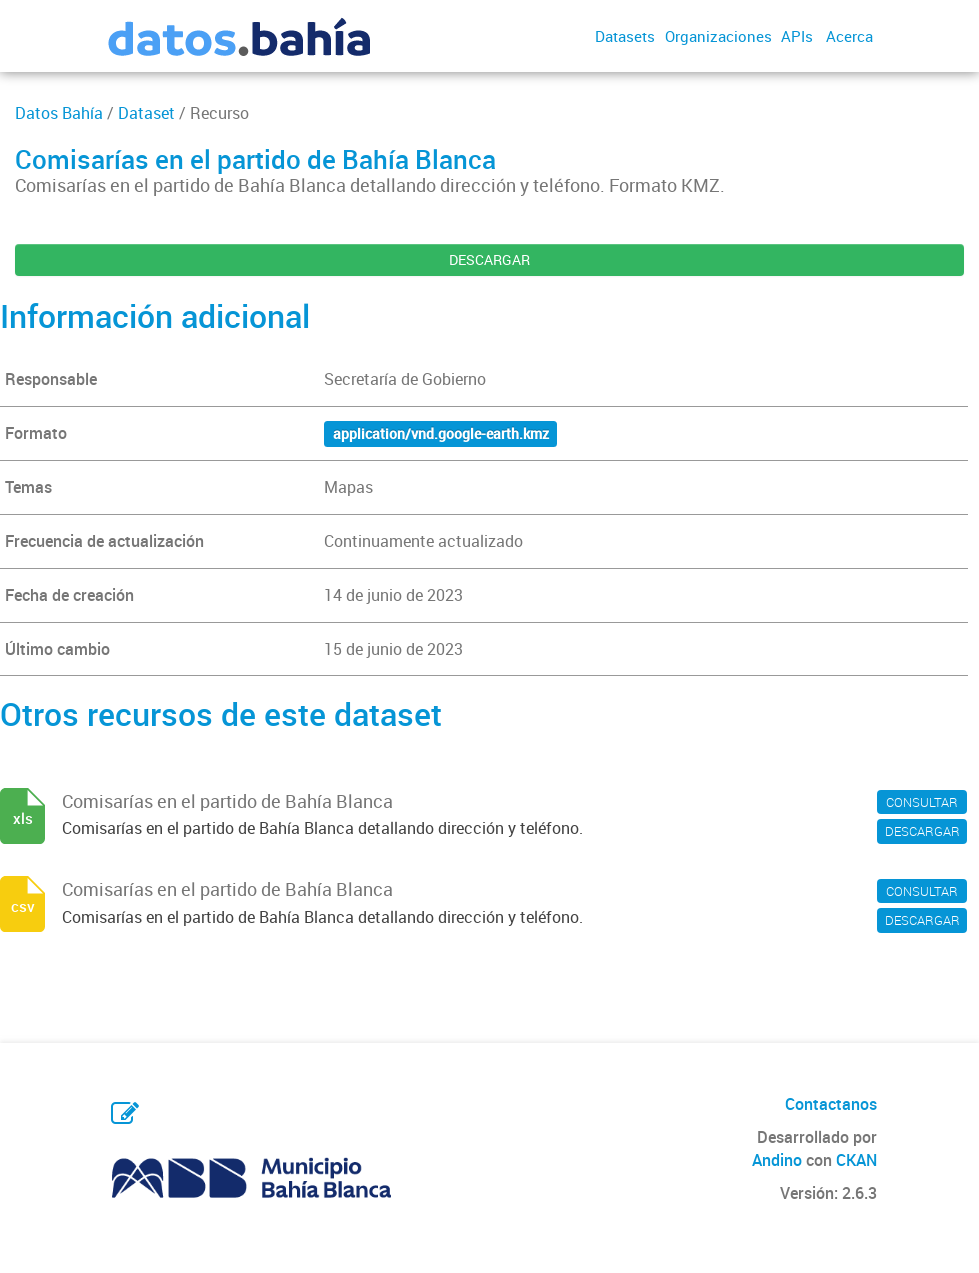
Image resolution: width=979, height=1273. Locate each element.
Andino (777, 1160)
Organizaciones (718, 36)
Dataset (146, 113)
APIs (797, 36)
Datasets (625, 36)
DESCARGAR (489, 259)
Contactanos (831, 1104)
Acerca (849, 36)
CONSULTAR (922, 802)
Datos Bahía (59, 113)
